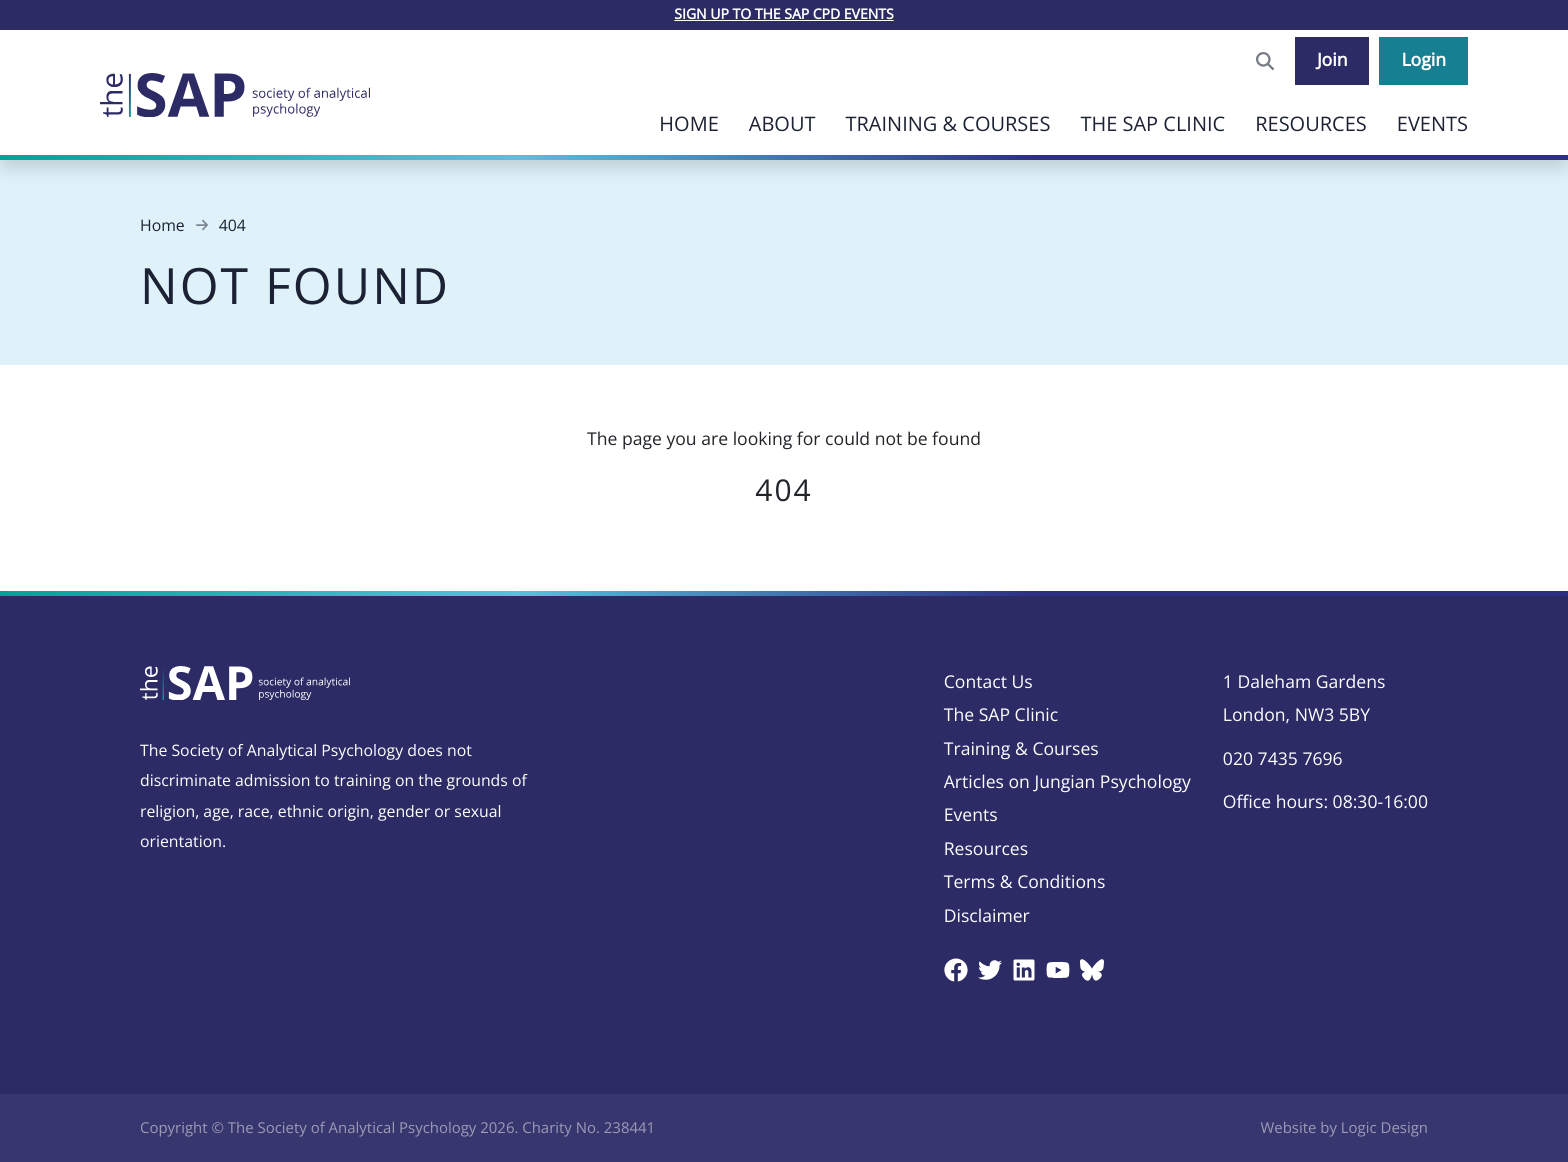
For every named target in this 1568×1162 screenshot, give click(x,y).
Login (1423, 60)
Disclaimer (987, 916)
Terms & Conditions (1025, 882)
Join (1332, 60)
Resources (1311, 123)
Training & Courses (947, 123)
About (782, 123)
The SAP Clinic (1152, 123)
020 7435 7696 (1283, 759)
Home (688, 123)
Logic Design (1384, 1128)
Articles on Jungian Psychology (1067, 782)
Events (1432, 123)
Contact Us (988, 682)
